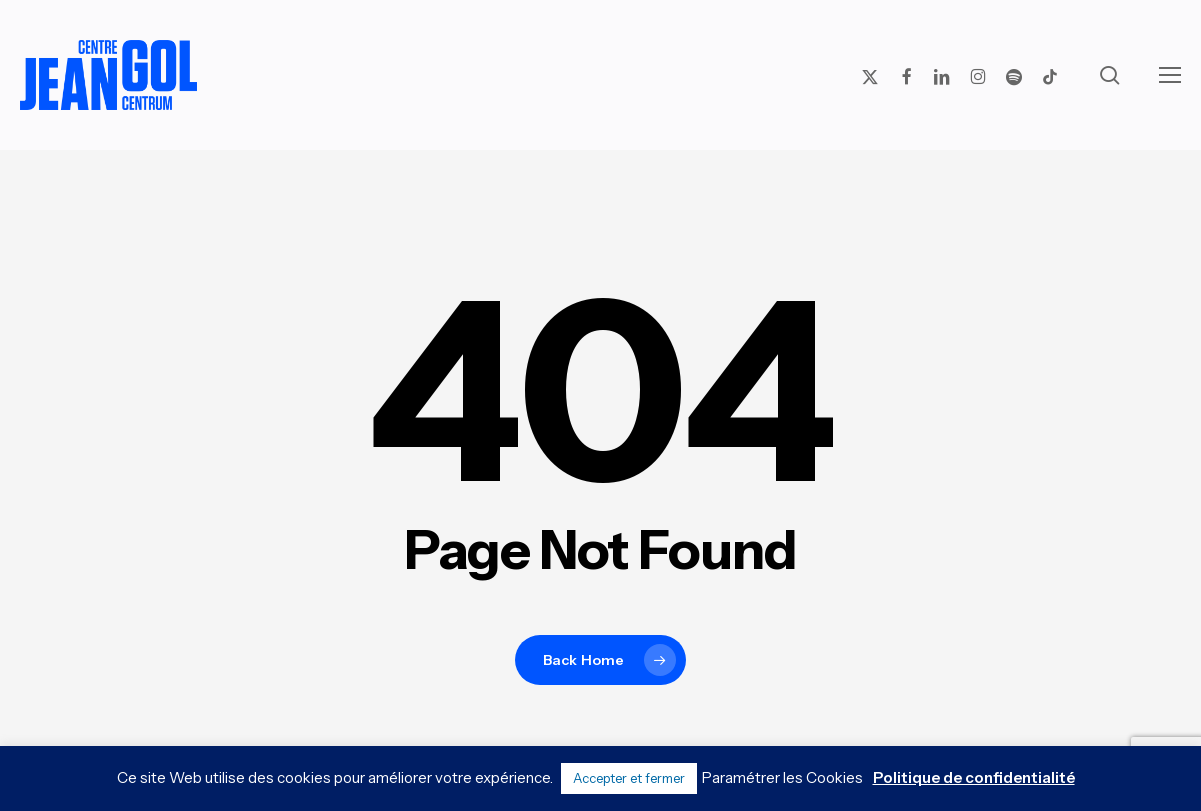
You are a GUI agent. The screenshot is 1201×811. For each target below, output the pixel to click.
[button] (1170, 75)
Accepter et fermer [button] (629, 778)
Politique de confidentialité (974, 777)
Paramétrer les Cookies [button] (782, 777)
